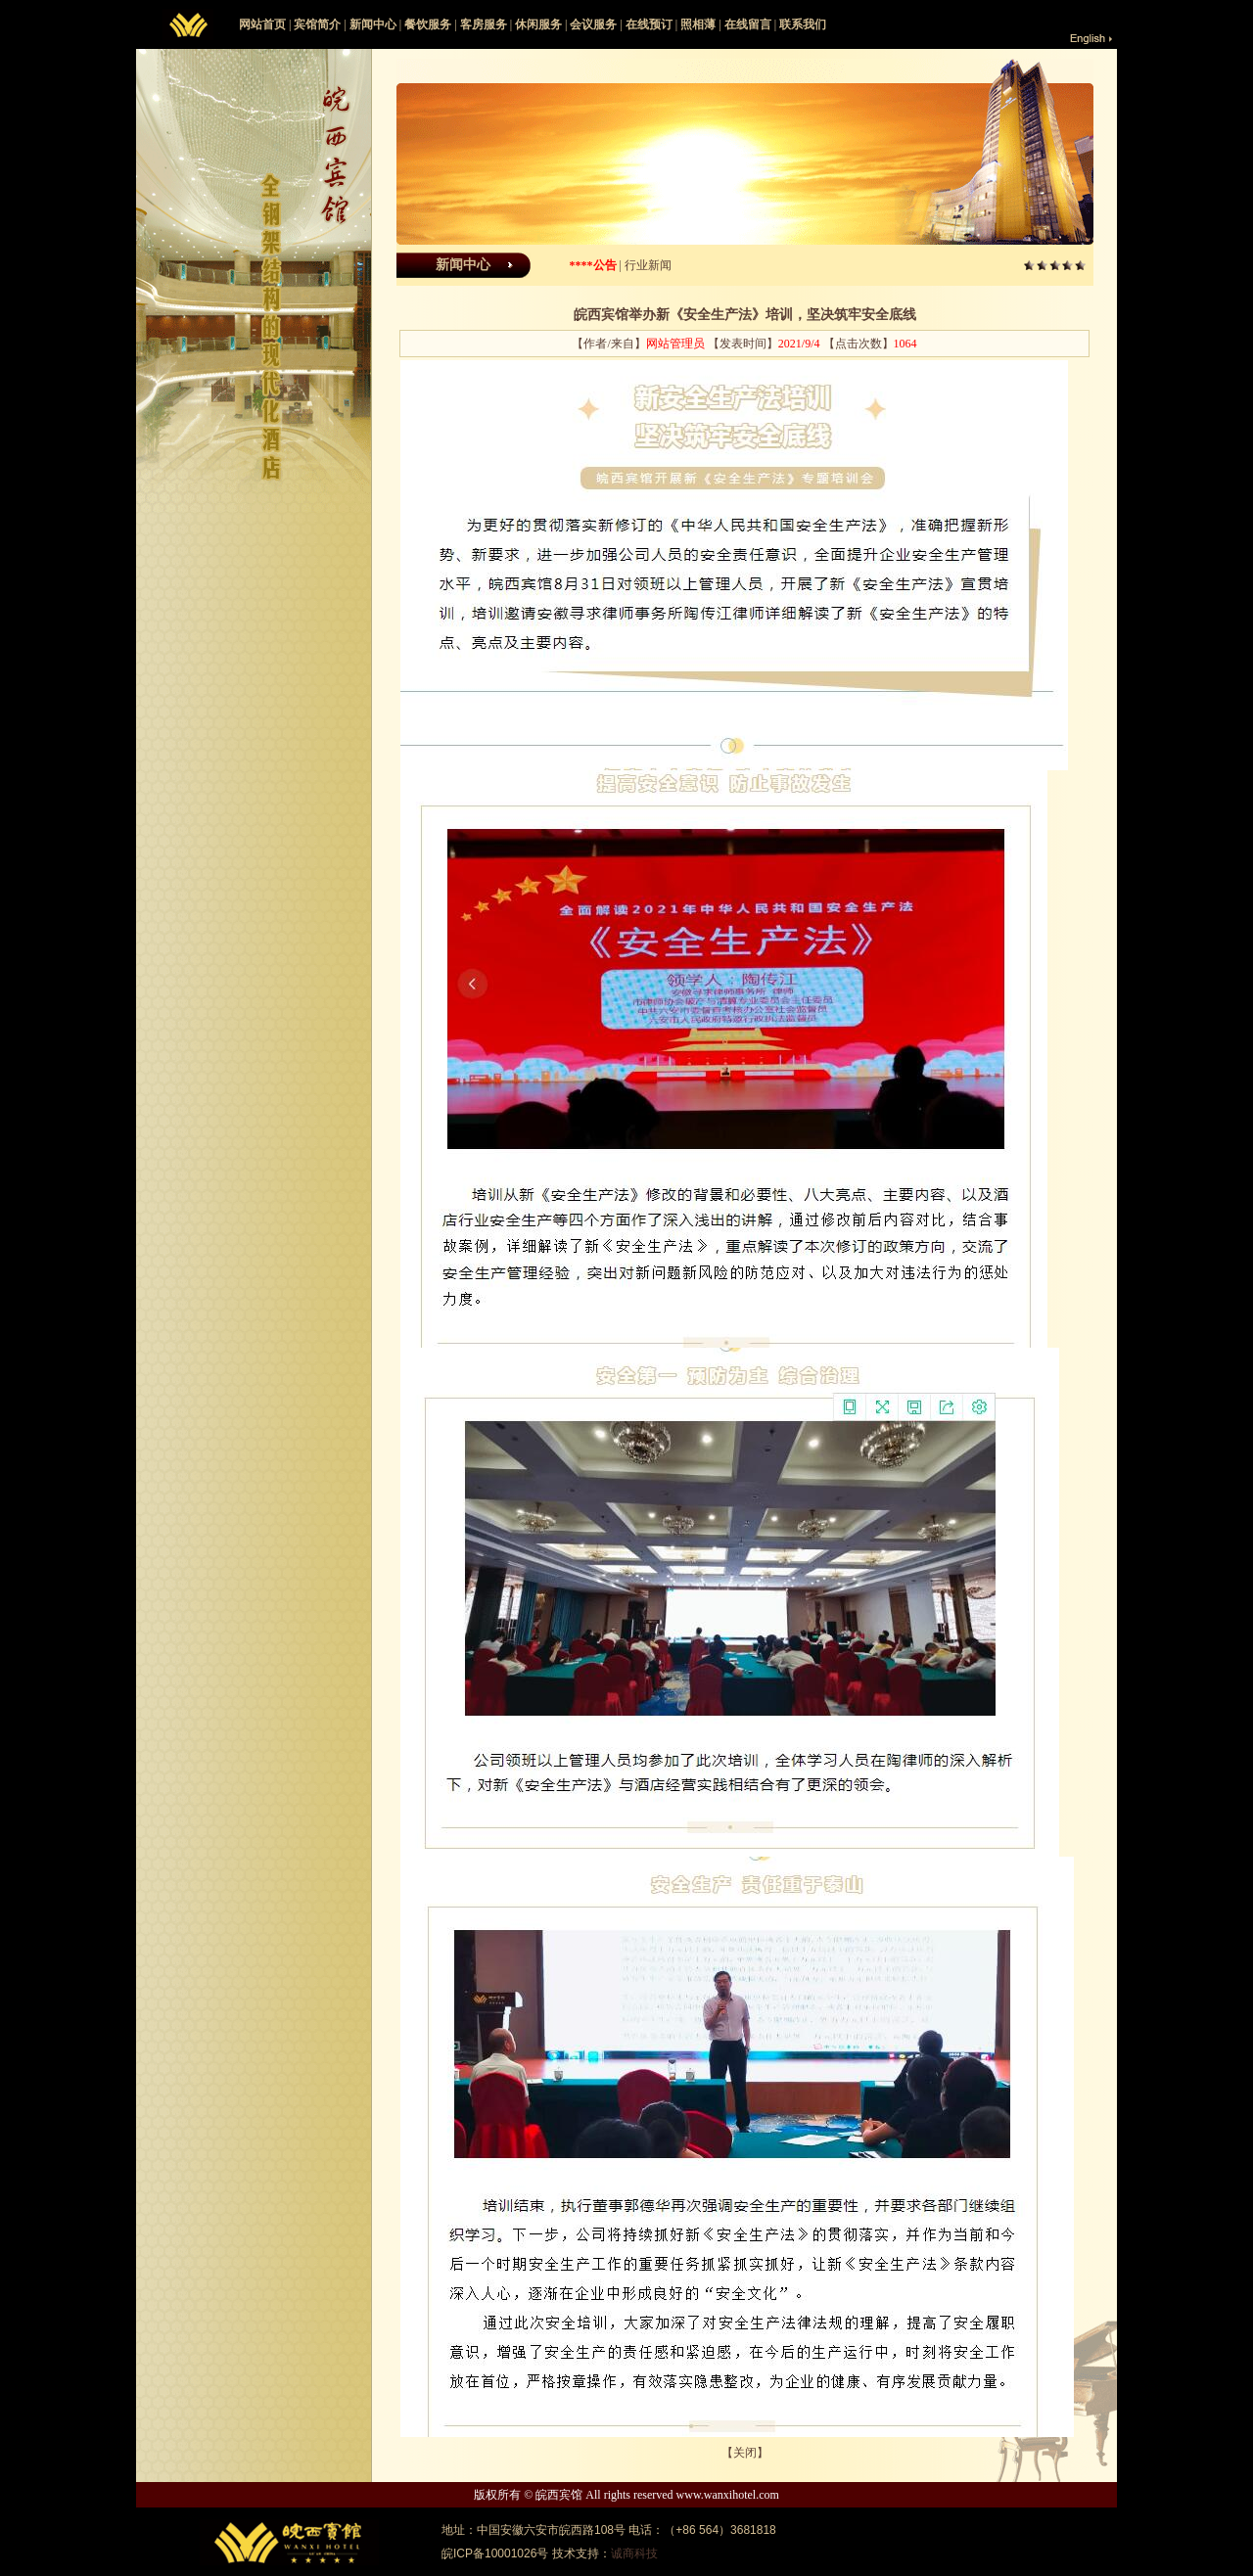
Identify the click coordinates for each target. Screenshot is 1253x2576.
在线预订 (649, 24)
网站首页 (262, 24)
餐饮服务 (427, 24)
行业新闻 (648, 265)
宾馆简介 (317, 24)
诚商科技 (634, 2553)
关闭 (745, 2453)
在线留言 (747, 24)
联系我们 (802, 24)
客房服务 (483, 24)
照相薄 (698, 24)
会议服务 (593, 24)
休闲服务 (538, 24)
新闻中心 (372, 24)
